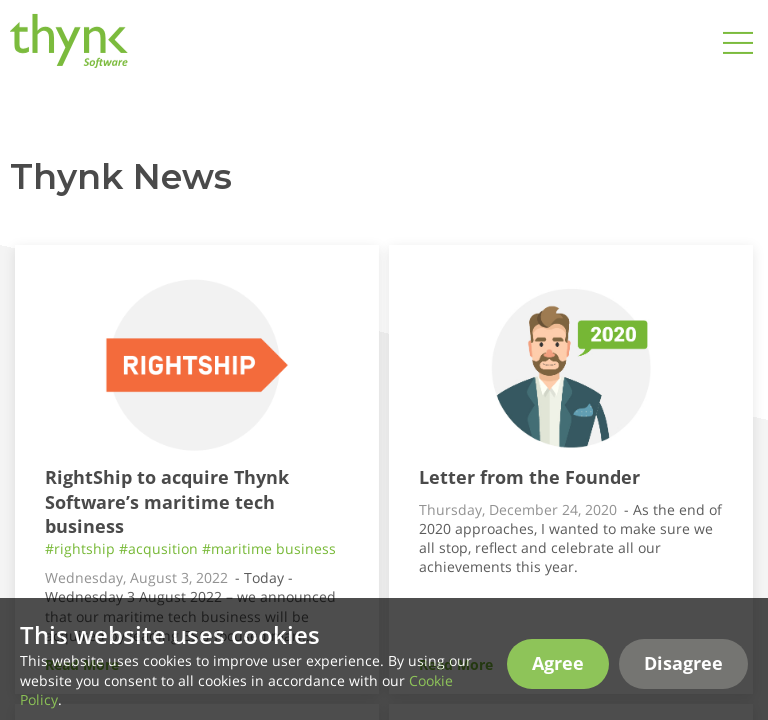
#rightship (80, 548)
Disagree (683, 686)
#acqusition (158, 548)
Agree (558, 686)
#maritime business (269, 548)
